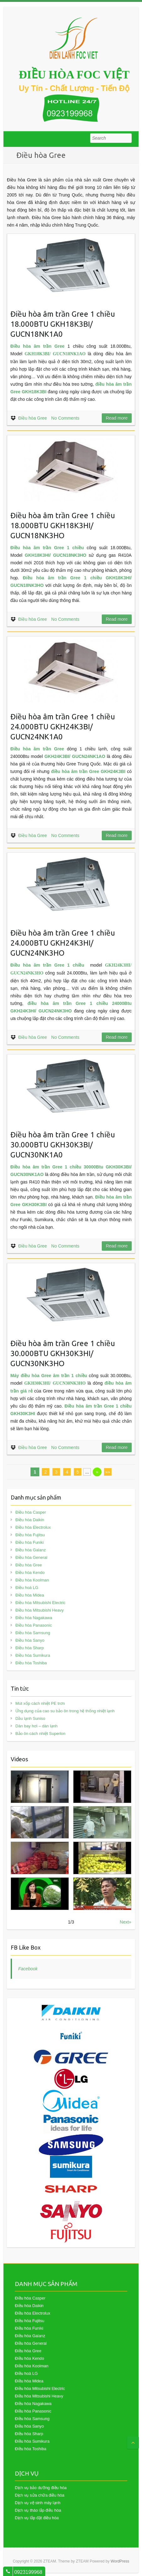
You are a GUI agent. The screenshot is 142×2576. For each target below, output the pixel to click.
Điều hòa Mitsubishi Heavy (39, 1610)
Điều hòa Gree (32, 418)
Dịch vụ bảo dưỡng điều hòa (41, 2487)
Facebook (27, 1968)
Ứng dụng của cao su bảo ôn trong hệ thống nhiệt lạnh (65, 1711)
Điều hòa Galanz (30, 1550)
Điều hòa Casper (30, 1512)
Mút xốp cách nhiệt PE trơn (40, 1703)
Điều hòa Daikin (29, 1519)
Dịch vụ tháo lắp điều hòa (38, 2510)
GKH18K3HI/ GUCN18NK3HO (55, 555)
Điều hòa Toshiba (31, 1663)
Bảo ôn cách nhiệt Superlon (40, 1733)
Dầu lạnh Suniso (30, 1718)
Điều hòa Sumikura (32, 1655)
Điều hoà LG (26, 1587)
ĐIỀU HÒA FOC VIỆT (74, 74)
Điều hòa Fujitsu (30, 1534)
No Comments (65, 418)
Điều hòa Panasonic (33, 1625)
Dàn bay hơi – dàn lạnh (36, 1726)
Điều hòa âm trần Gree (37, 748)
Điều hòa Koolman (32, 1580)
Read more (117, 418)
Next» (125, 1921)
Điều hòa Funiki (29, 1542)
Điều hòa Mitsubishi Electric (40, 1602)
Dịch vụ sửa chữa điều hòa (39, 2495)
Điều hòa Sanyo (29, 1640)
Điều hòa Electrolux (33, 1527)
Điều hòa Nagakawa (33, 1617)
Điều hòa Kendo (30, 1572)
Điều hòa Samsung (32, 1632)
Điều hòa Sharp (29, 1647)
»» (107, 1471)
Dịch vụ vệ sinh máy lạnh (37, 2502)
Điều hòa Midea (29, 1595)
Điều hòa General (31, 1557)
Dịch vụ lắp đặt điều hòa (37, 2517)
